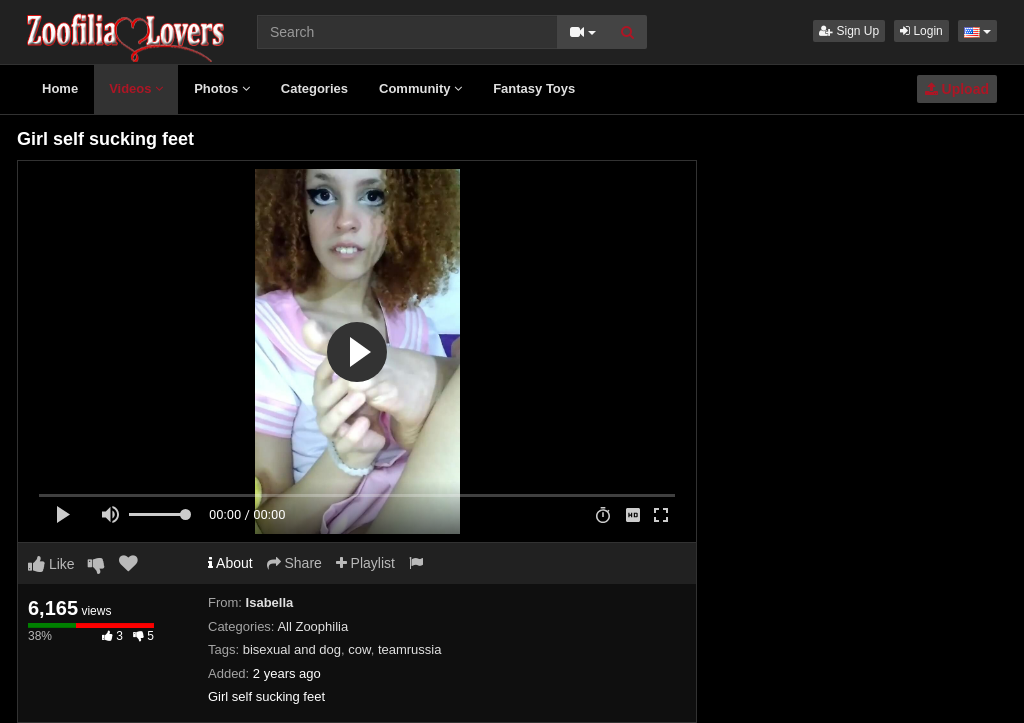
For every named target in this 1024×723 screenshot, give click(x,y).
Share (294, 563)
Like (51, 564)
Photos (222, 88)
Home (60, 88)
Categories (314, 88)
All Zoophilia (312, 626)
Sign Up (849, 31)
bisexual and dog (292, 649)
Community (420, 88)
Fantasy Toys (534, 88)
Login (921, 31)
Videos (136, 88)
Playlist (365, 563)
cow (359, 649)
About (230, 563)
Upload (957, 89)
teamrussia (410, 649)
